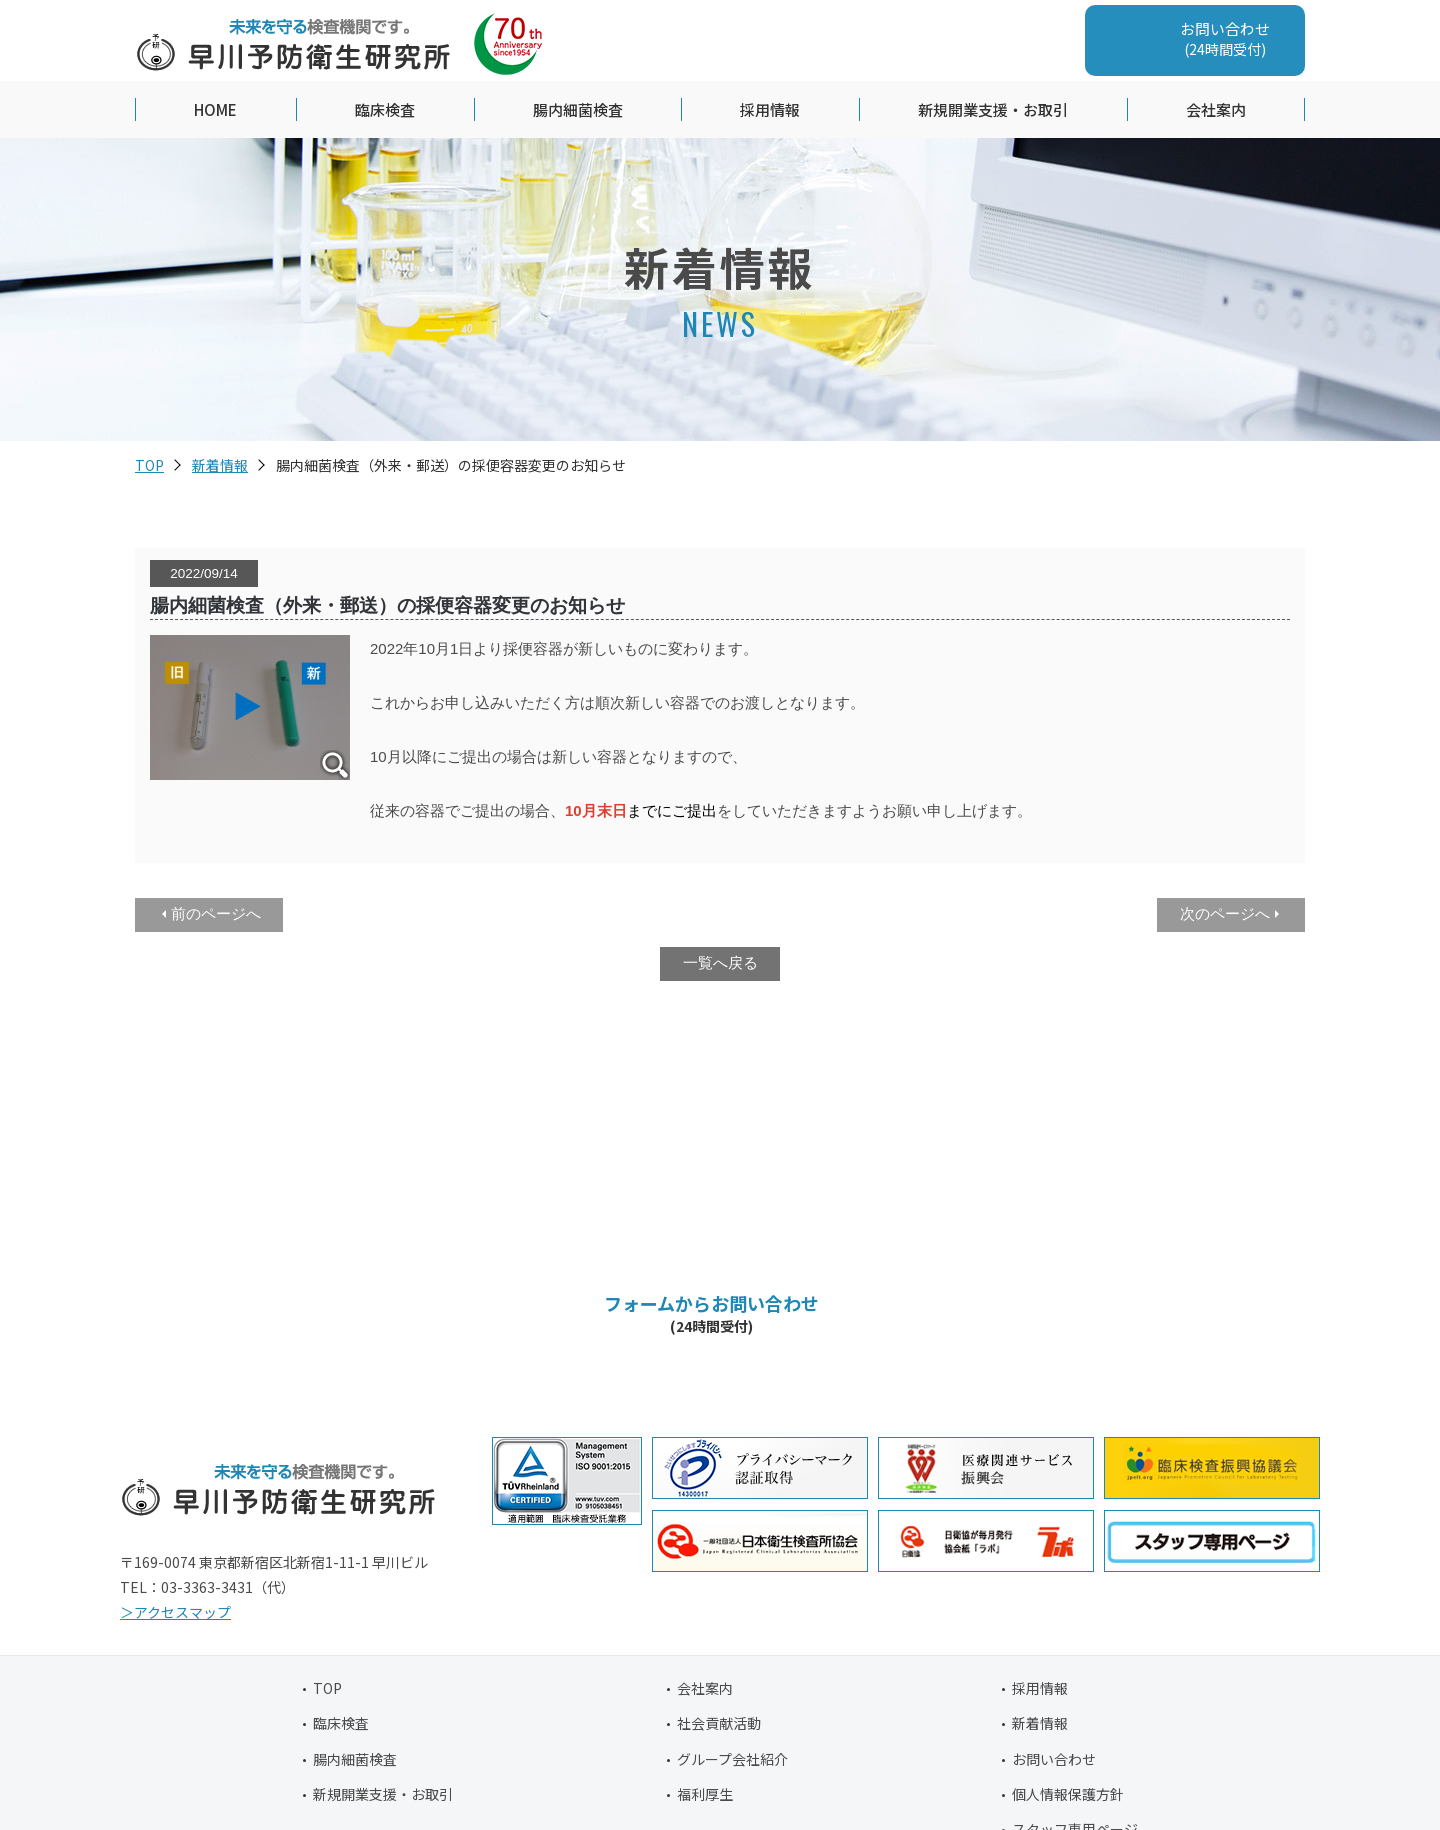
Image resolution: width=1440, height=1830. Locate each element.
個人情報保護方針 (1068, 1796)
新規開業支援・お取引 (993, 111)
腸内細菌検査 (578, 111)
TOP (149, 467)
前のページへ (216, 915)
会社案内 (1216, 111)
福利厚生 (705, 1796)
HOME (215, 111)
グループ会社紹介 (732, 1761)
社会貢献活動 (719, 1725)
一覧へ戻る (720, 964)
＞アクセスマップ (175, 1614)
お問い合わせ (1054, 1761)
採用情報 (770, 111)
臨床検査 (385, 111)
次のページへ (1225, 915)
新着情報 (220, 467)
